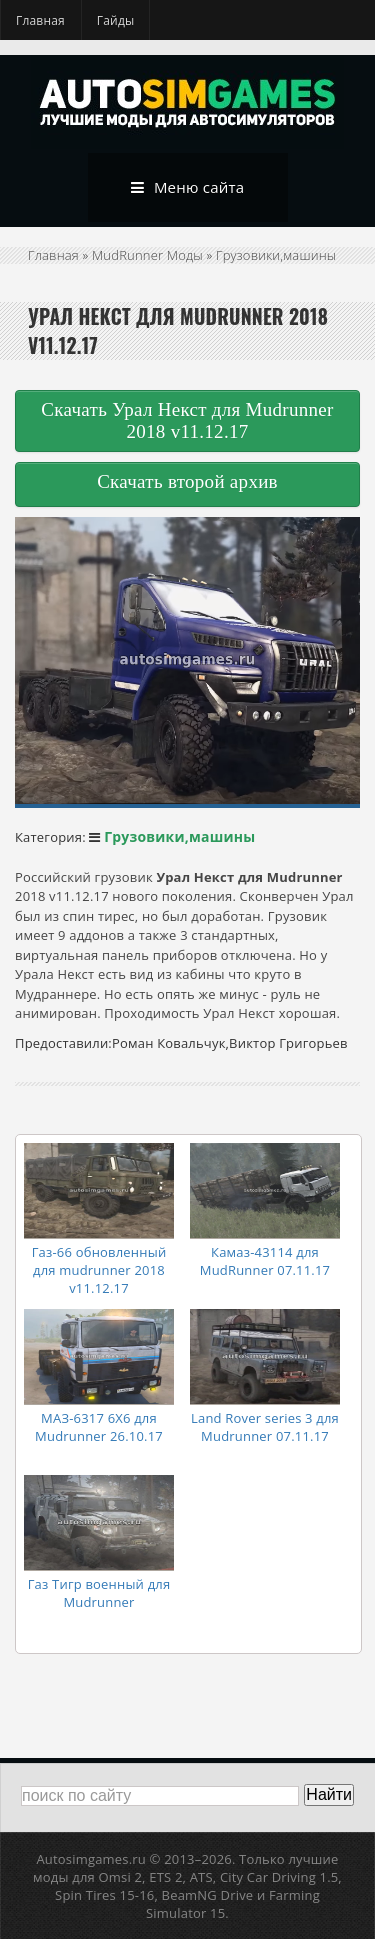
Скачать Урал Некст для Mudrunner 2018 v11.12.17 (187, 420)
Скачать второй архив (187, 481)
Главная (40, 20)
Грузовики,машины (276, 255)
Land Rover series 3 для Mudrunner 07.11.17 (265, 1427)
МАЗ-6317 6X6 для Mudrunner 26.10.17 (99, 1427)
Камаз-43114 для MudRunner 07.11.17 (265, 1261)
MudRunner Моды (147, 255)
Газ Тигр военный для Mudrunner (99, 1593)
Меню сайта (188, 188)
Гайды (116, 20)
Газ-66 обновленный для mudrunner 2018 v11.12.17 (99, 1270)
